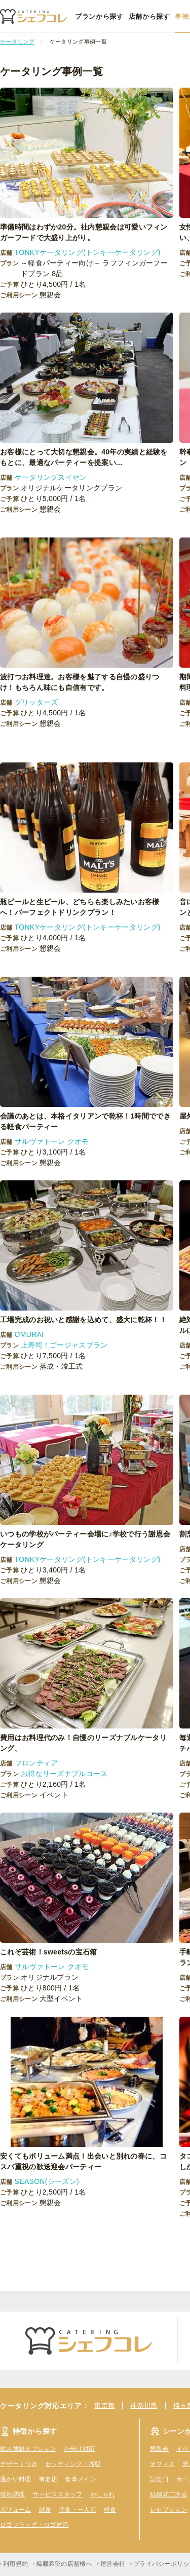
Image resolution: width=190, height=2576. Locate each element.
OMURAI (29, 1334)
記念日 (159, 2479)
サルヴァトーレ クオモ (52, 1141)
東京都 (104, 2405)
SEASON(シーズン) (47, 2181)
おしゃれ (102, 2494)
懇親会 (159, 2448)
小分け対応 (79, 2448)
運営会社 (112, 2563)
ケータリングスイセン (51, 477)
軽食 (110, 2509)
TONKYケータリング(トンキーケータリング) (88, 252)
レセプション (168, 2509)
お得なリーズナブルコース (64, 1774)
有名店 (48, 2479)
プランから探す (99, 16)
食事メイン (80, 2479)
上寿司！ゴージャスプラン (64, 1345)
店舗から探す (149, 16)
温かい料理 (15, 2479)
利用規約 (15, 2563)
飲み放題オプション (28, 2448)
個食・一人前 (77, 2509)
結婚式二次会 (168, 2494)
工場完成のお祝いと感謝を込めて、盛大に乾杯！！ (87, 1320)
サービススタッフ (57, 2494)
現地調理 (12, 2494)
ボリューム (15, 2509)
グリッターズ (36, 702)
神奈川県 (143, 2405)
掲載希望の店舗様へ (64, 2563)
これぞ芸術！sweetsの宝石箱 (48, 1952)
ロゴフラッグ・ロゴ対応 (34, 2524)
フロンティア (36, 1763)
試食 (45, 2509)
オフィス (162, 2464)
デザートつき (18, 2464)
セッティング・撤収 (73, 2464)
